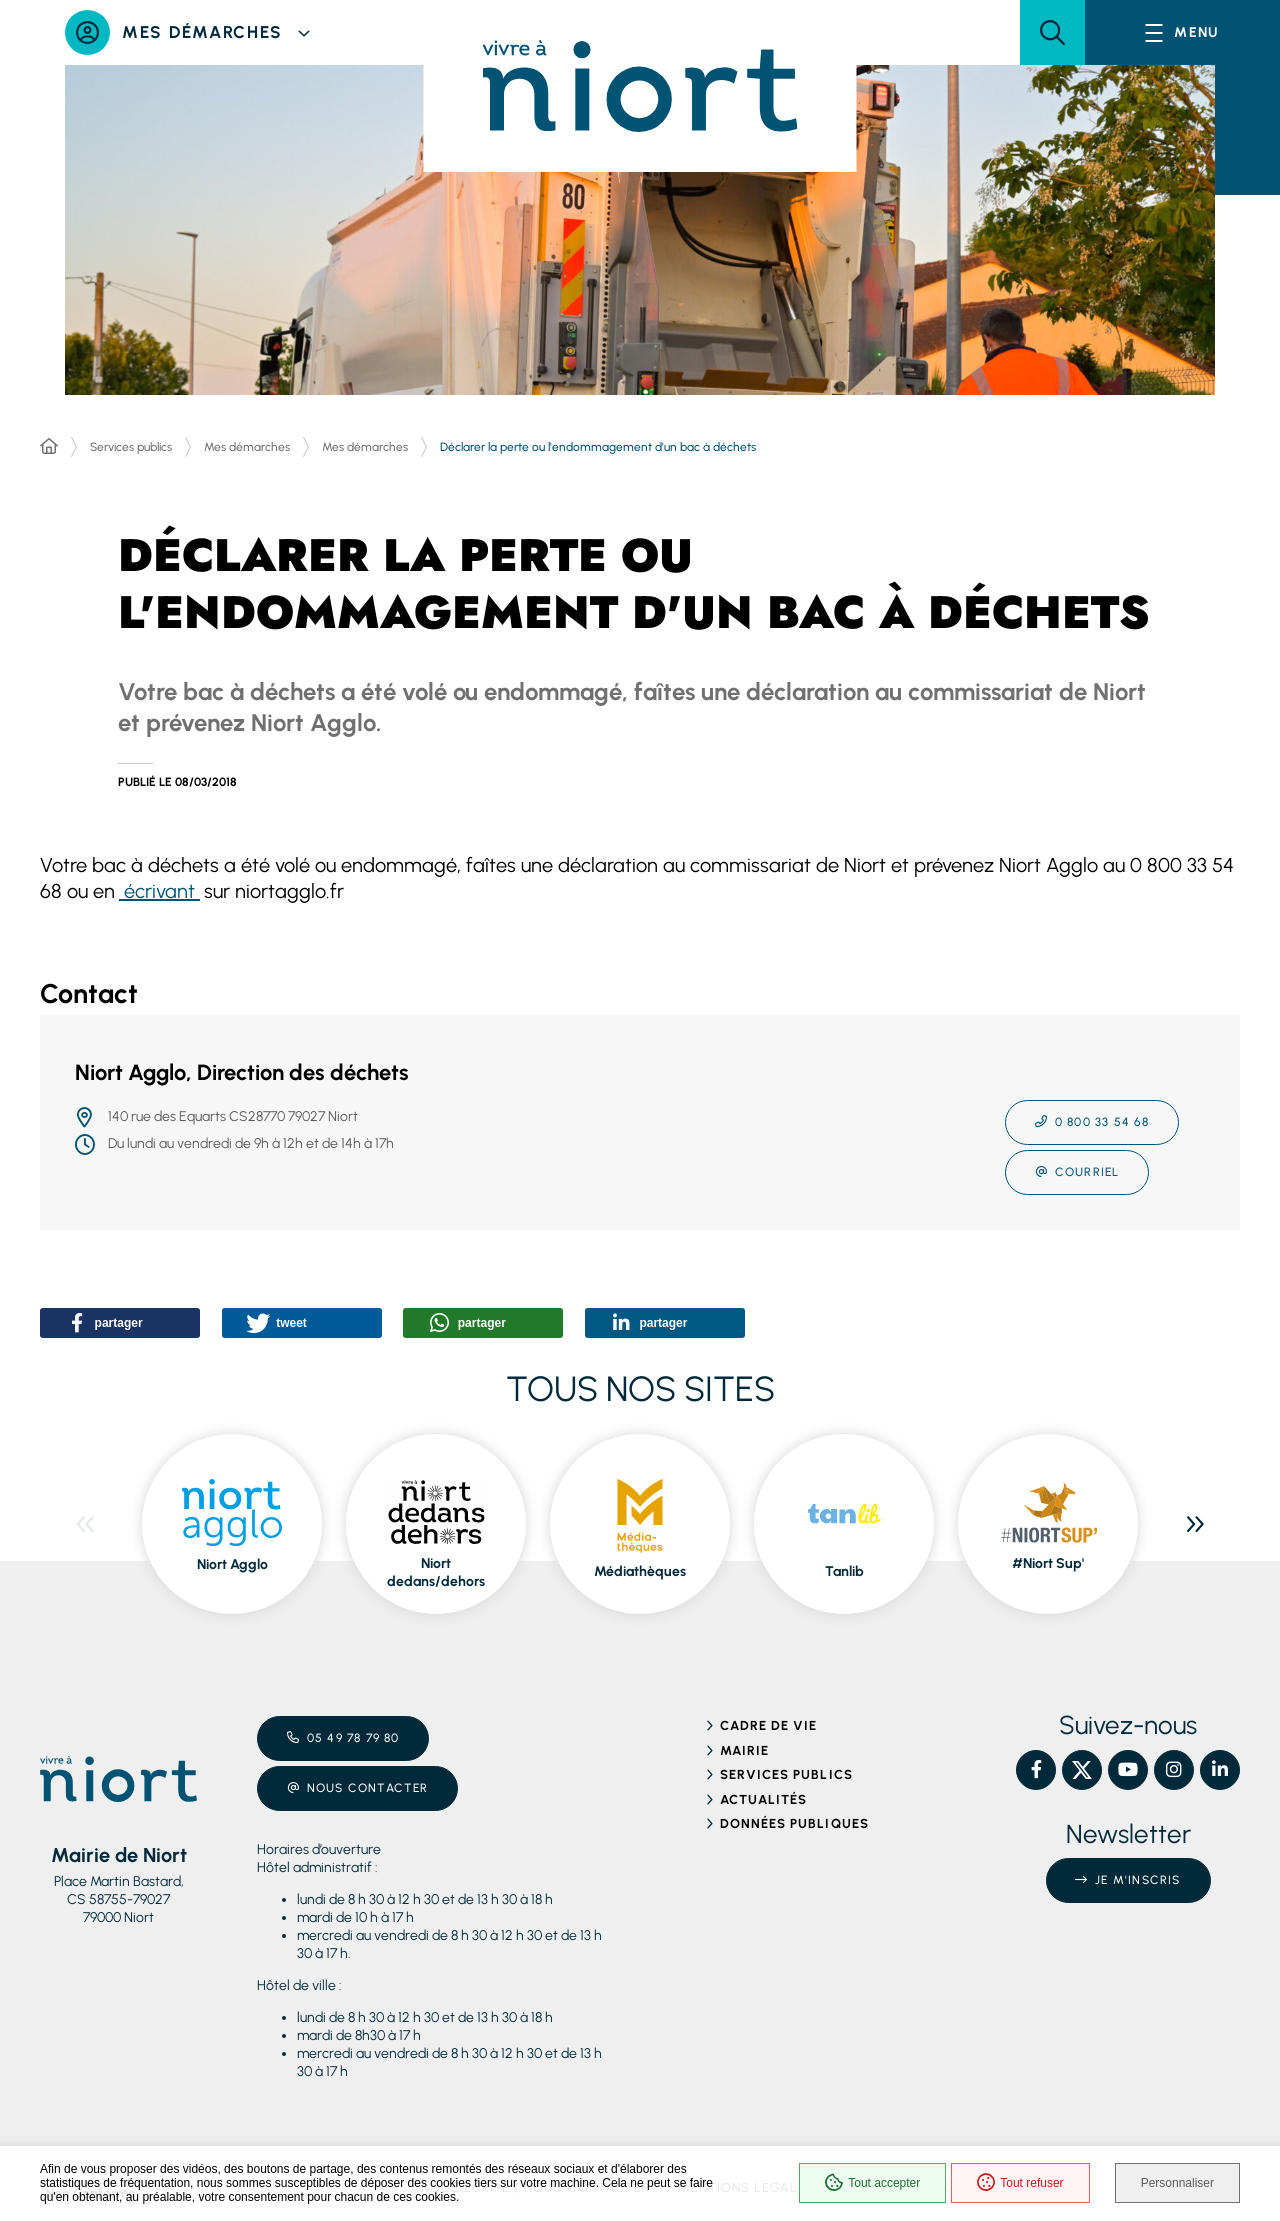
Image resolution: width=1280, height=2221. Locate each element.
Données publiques (794, 1823)
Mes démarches (247, 447)
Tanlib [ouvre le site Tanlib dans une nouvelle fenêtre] (844, 1571)
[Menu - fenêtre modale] (1182, 32)
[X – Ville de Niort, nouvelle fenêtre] (1082, 1770)
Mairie (744, 1750)
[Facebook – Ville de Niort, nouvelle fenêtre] (1036, 1770)
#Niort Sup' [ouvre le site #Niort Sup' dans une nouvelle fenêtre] (1048, 1563)
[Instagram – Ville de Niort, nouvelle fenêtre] (1174, 1770)
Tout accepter (872, 2183)
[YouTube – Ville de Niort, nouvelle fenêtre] (1128, 1770)
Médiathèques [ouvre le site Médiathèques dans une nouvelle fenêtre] (640, 1571)
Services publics (131, 447)
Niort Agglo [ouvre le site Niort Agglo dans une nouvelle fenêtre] (232, 1564)
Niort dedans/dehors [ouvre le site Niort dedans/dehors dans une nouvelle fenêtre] (436, 1572)
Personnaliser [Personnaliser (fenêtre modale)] (1177, 2183)
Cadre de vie (768, 1725)
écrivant (159, 891)
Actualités (763, 1799)
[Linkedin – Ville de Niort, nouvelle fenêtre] (1220, 1770)
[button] (1052, 32)
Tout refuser (1020, 2183)
